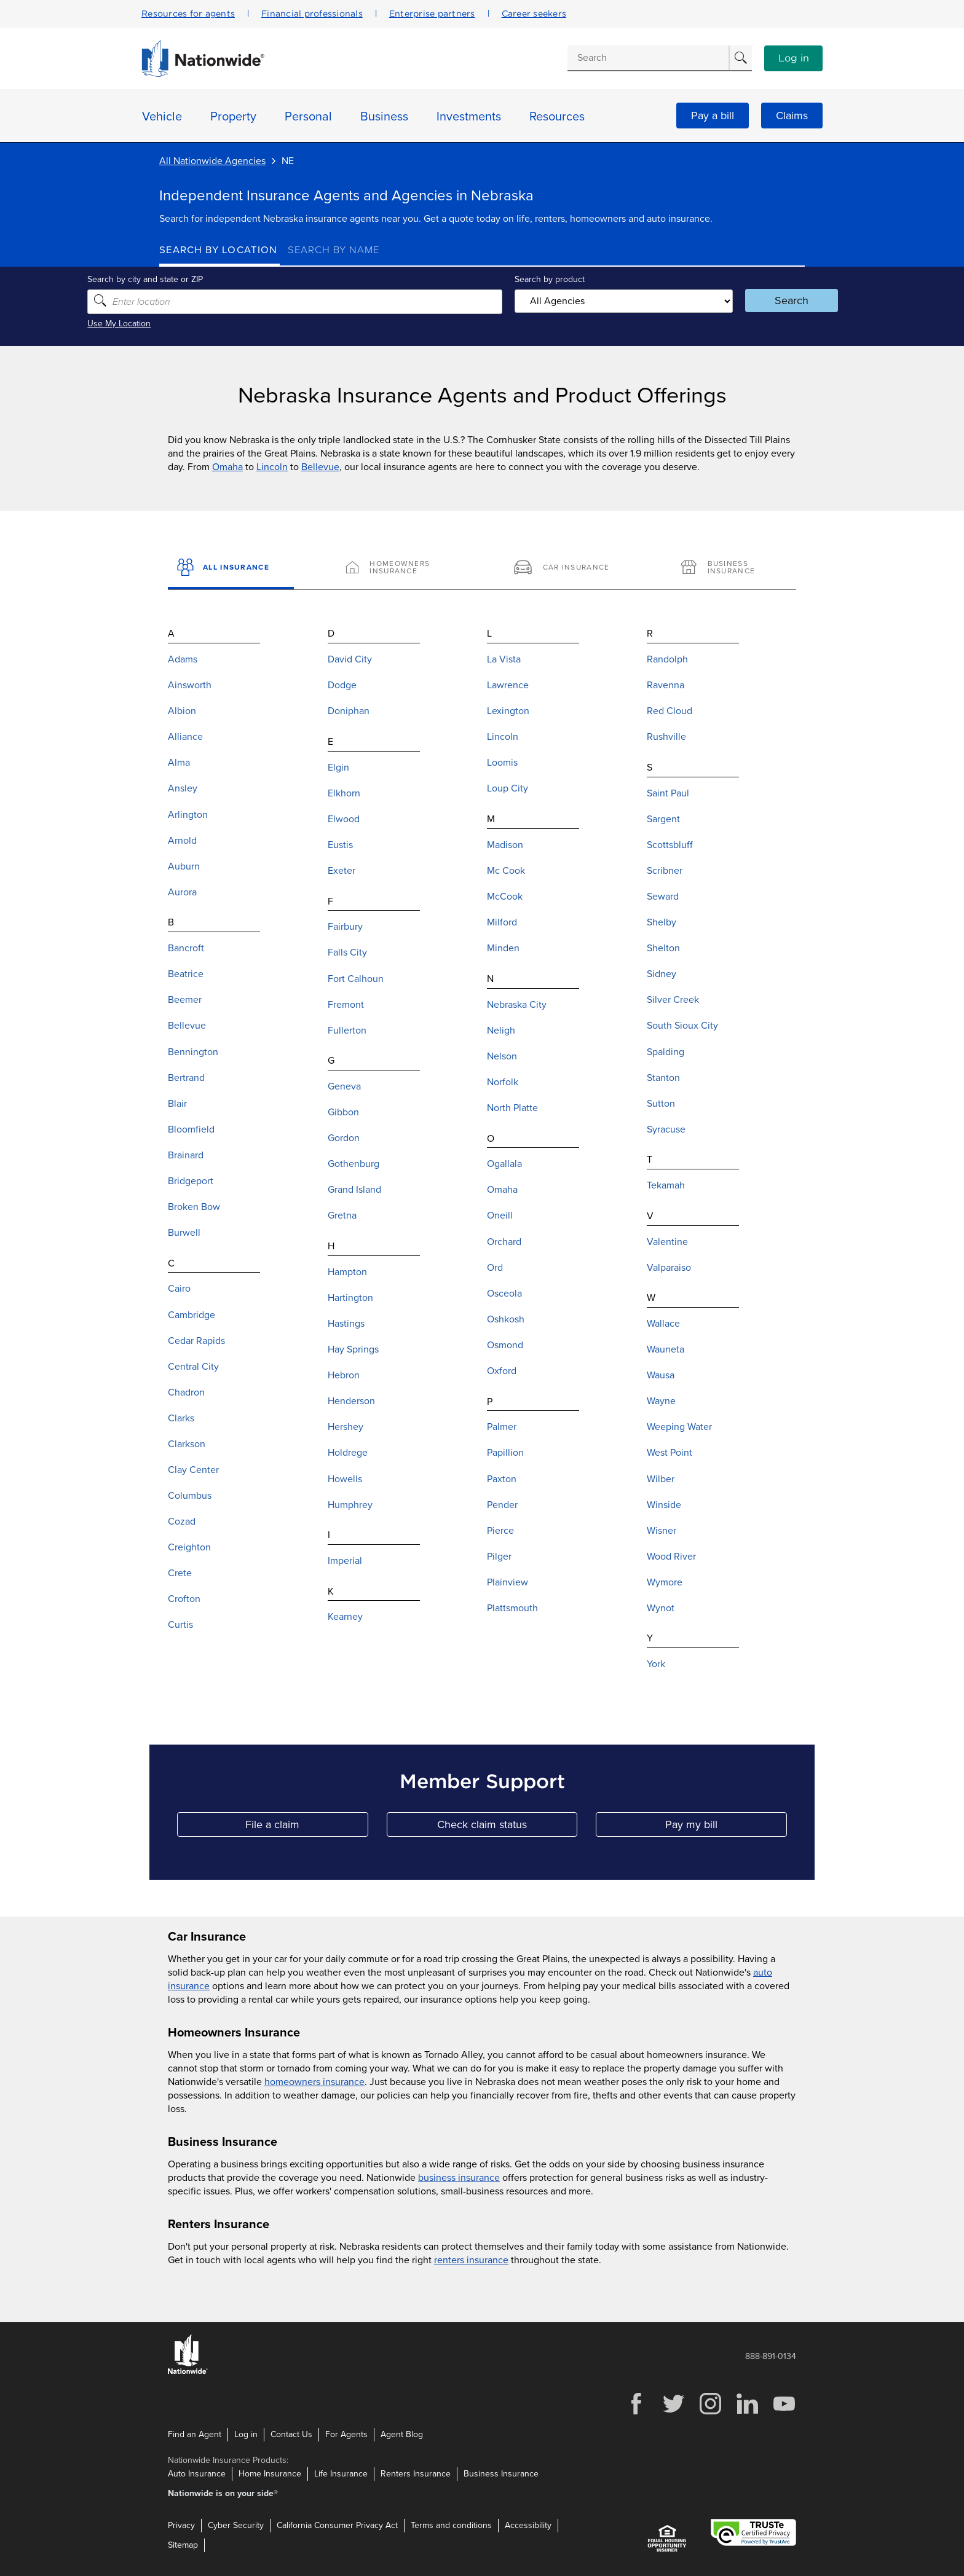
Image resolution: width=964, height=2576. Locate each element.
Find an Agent (194, 2434)
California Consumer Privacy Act (337, 2524)
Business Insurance (501, 2473)
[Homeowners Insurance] (398, 568)
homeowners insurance (314, 2082)
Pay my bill (726, 1827)
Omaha (227, 467)
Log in (793, 58)
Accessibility (528, 2524)
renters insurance (471, 2259)
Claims (792, 115)
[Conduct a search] (648, 57)
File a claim (306, 1827)
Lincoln (272, 467)
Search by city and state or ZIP (217, 279)
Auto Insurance (197, 2473)
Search (744, 300)
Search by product (543, 279)
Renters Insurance (416, 2473)
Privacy (181, 2524)
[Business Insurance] (733, 568)
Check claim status (507, 1827)
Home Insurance (270, 2473)
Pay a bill (712, 115)
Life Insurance (341, 2473)
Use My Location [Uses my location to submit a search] (191, 323)
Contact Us (291, 2434)
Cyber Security (236, 2524)
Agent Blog (402, 2434)
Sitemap (183, 2544)
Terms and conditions (451, 2524)
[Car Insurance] (566, 568)
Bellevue (320, 467)
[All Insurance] (231, 568)
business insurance (459, 2178)
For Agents (346, 2434)
